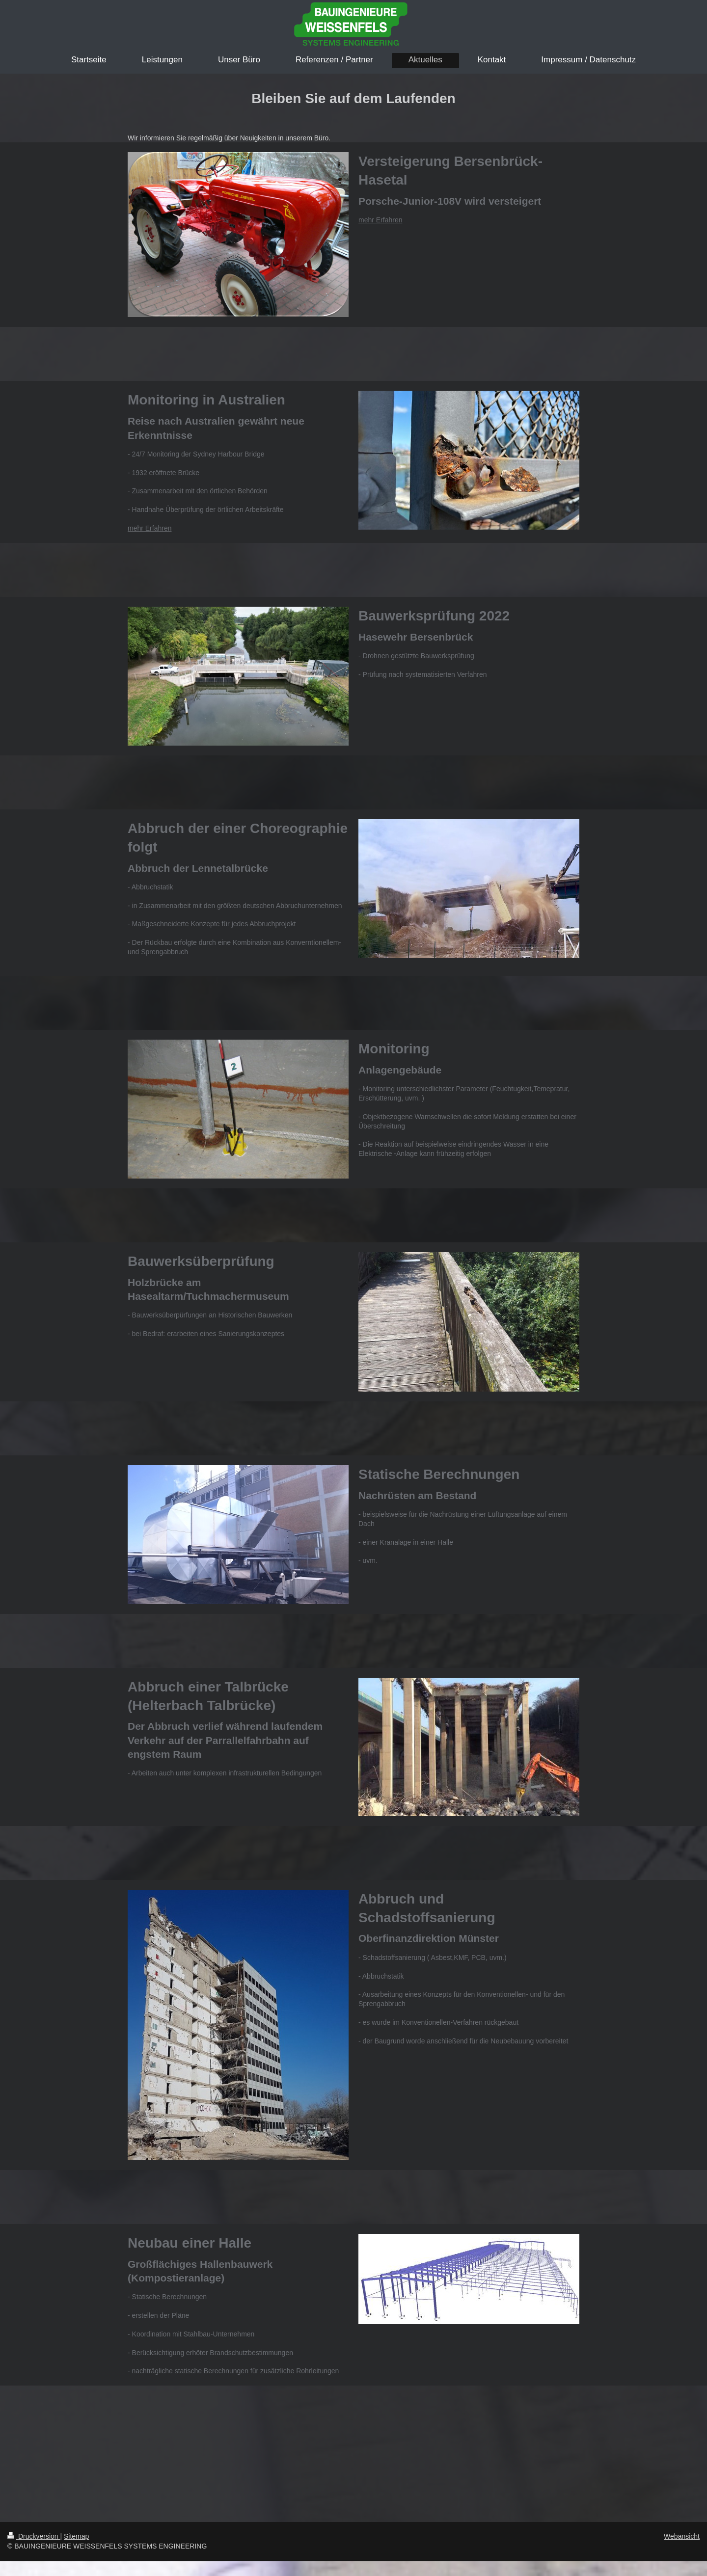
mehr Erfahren (380, 220)
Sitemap (76, 2536)
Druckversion (33, 2536)
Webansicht (682, 2536)
